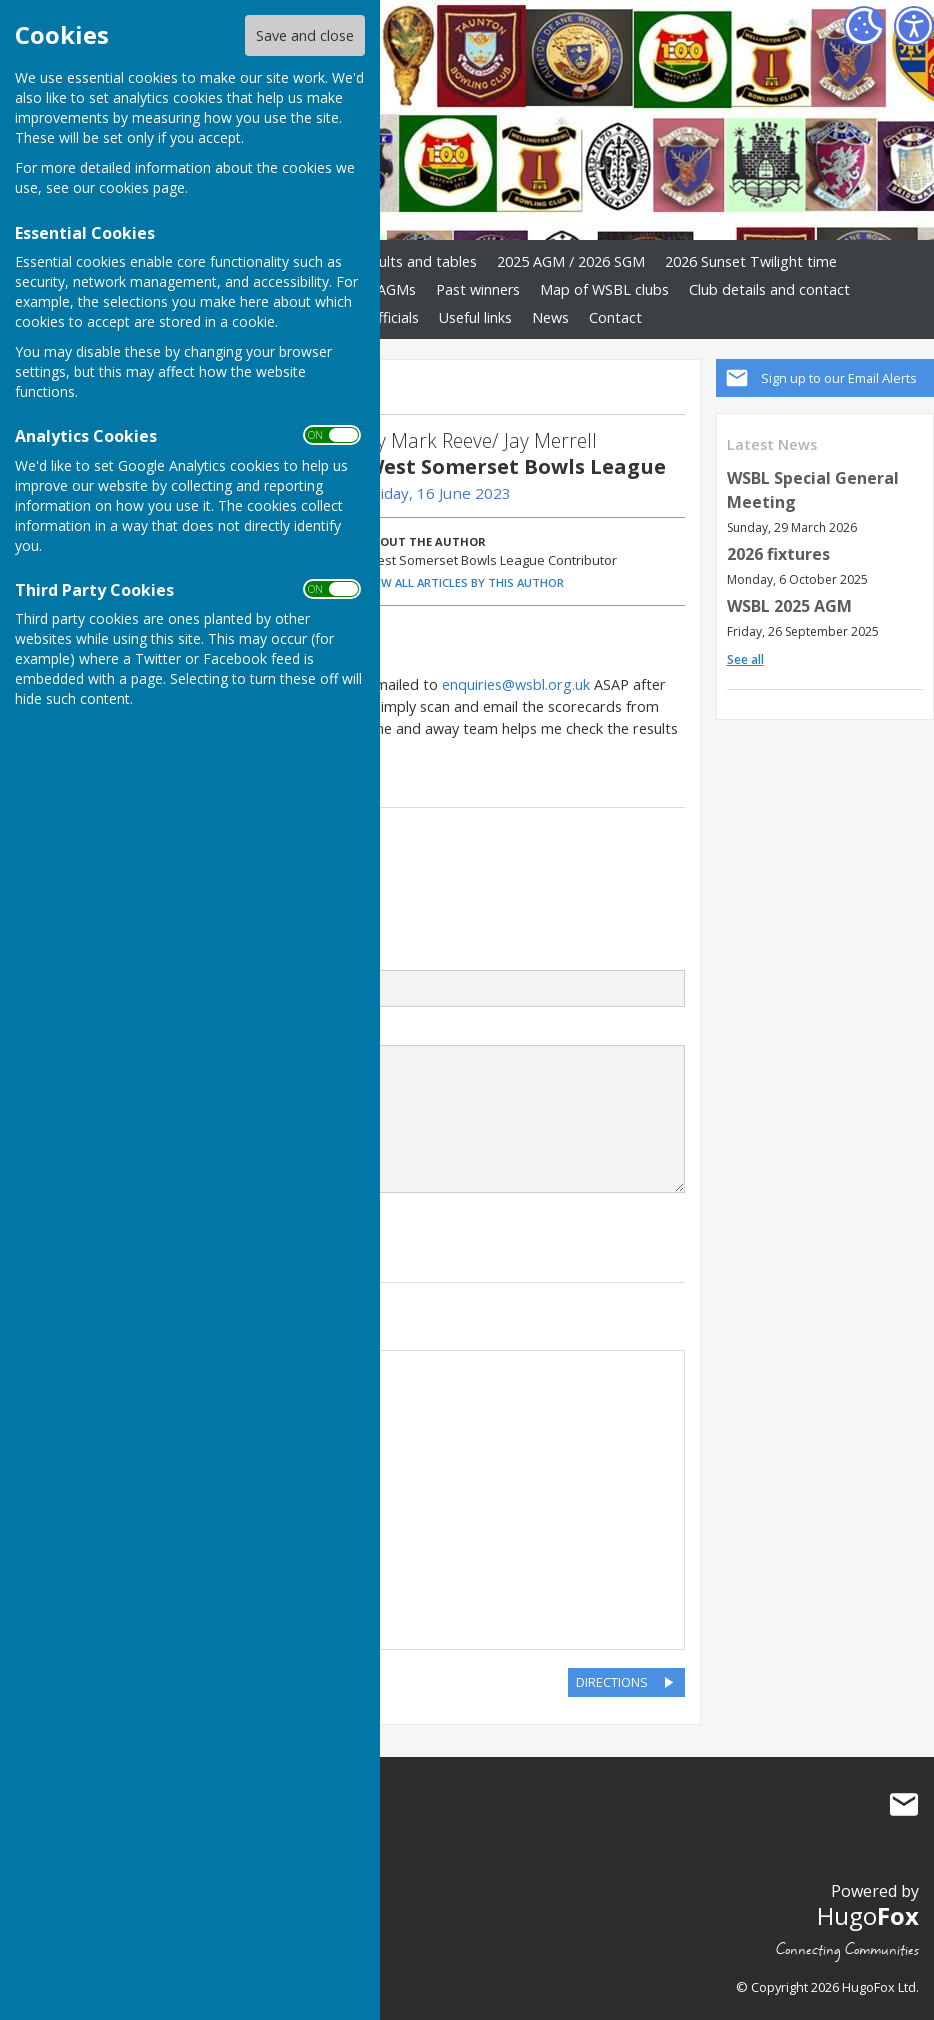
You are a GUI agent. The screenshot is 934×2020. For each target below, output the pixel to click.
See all (745, 659)
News (550, 317)
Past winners (478, 289)
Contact (615, 317)
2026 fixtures (778, 554)
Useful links (475, 317)
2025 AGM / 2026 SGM (571, 261)
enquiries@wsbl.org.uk (516, 684)
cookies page (142, 187)
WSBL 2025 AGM (789, 606)
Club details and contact (769, 289)
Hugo (868, 1915)
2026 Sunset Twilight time (751, 261)
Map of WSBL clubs (604, 289)
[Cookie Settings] (864, 26)
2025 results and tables (400, 261)
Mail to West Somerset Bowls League (904, 1804)
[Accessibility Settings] (914, 26)
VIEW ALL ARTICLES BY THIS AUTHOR (464, 582)
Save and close (305, 35)
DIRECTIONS (612, 1682)
